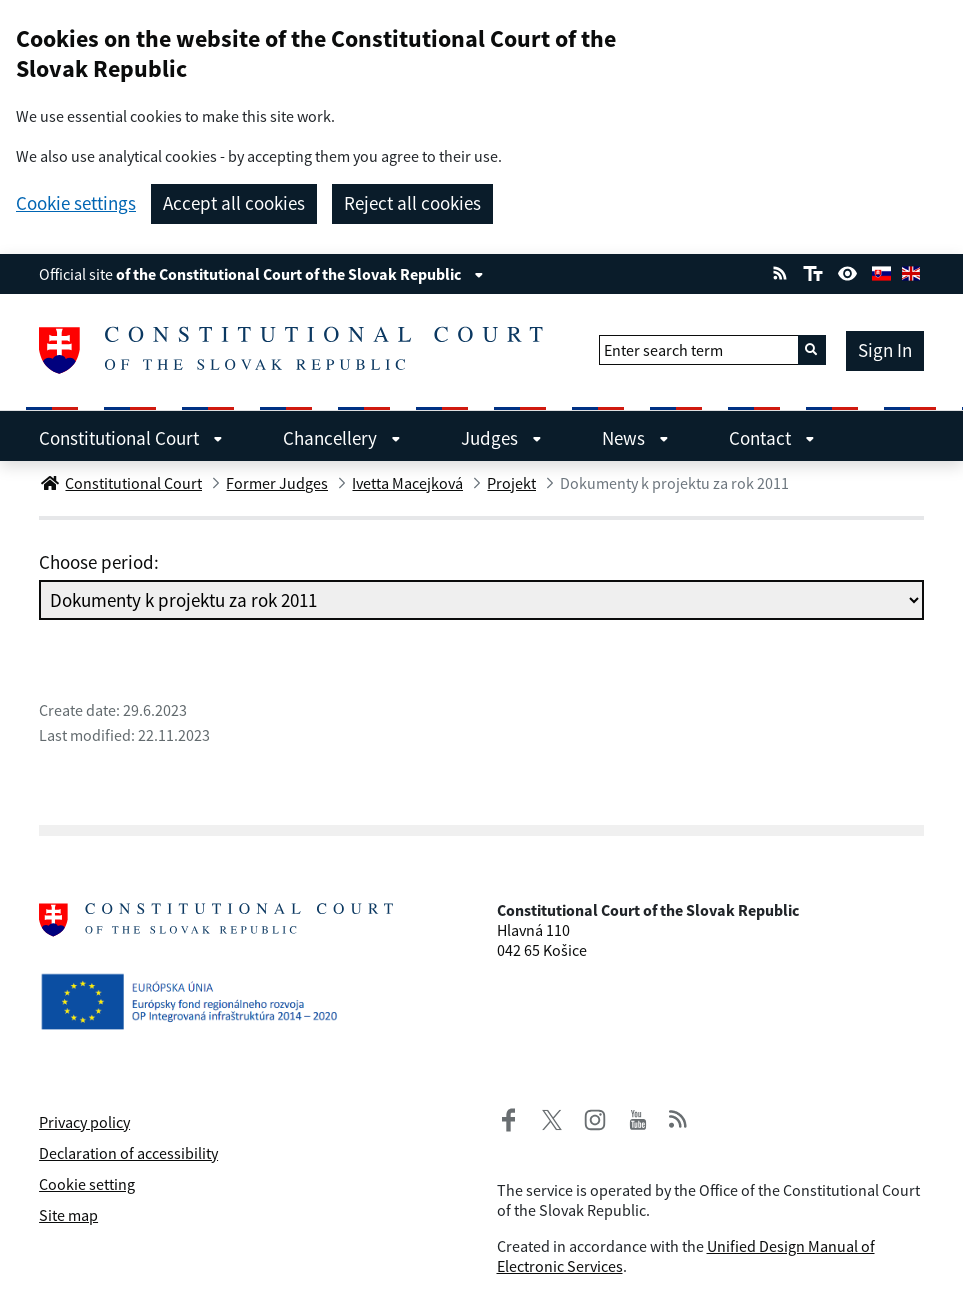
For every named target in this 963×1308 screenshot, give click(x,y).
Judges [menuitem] (501, 438)
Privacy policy (84, 1122)
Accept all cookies (234, 203)
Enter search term (663, 350)
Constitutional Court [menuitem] (131, 438)
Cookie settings (76, 203)
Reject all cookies (412, 203)
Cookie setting (87, 1184)
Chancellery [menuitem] (342, 438)
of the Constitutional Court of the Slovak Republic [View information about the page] (300, 274)
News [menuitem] (635, 438)
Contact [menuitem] (772, 438)
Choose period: (99, 562)
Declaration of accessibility (128, 1153)
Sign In (885, 350)
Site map (68, 1215)
